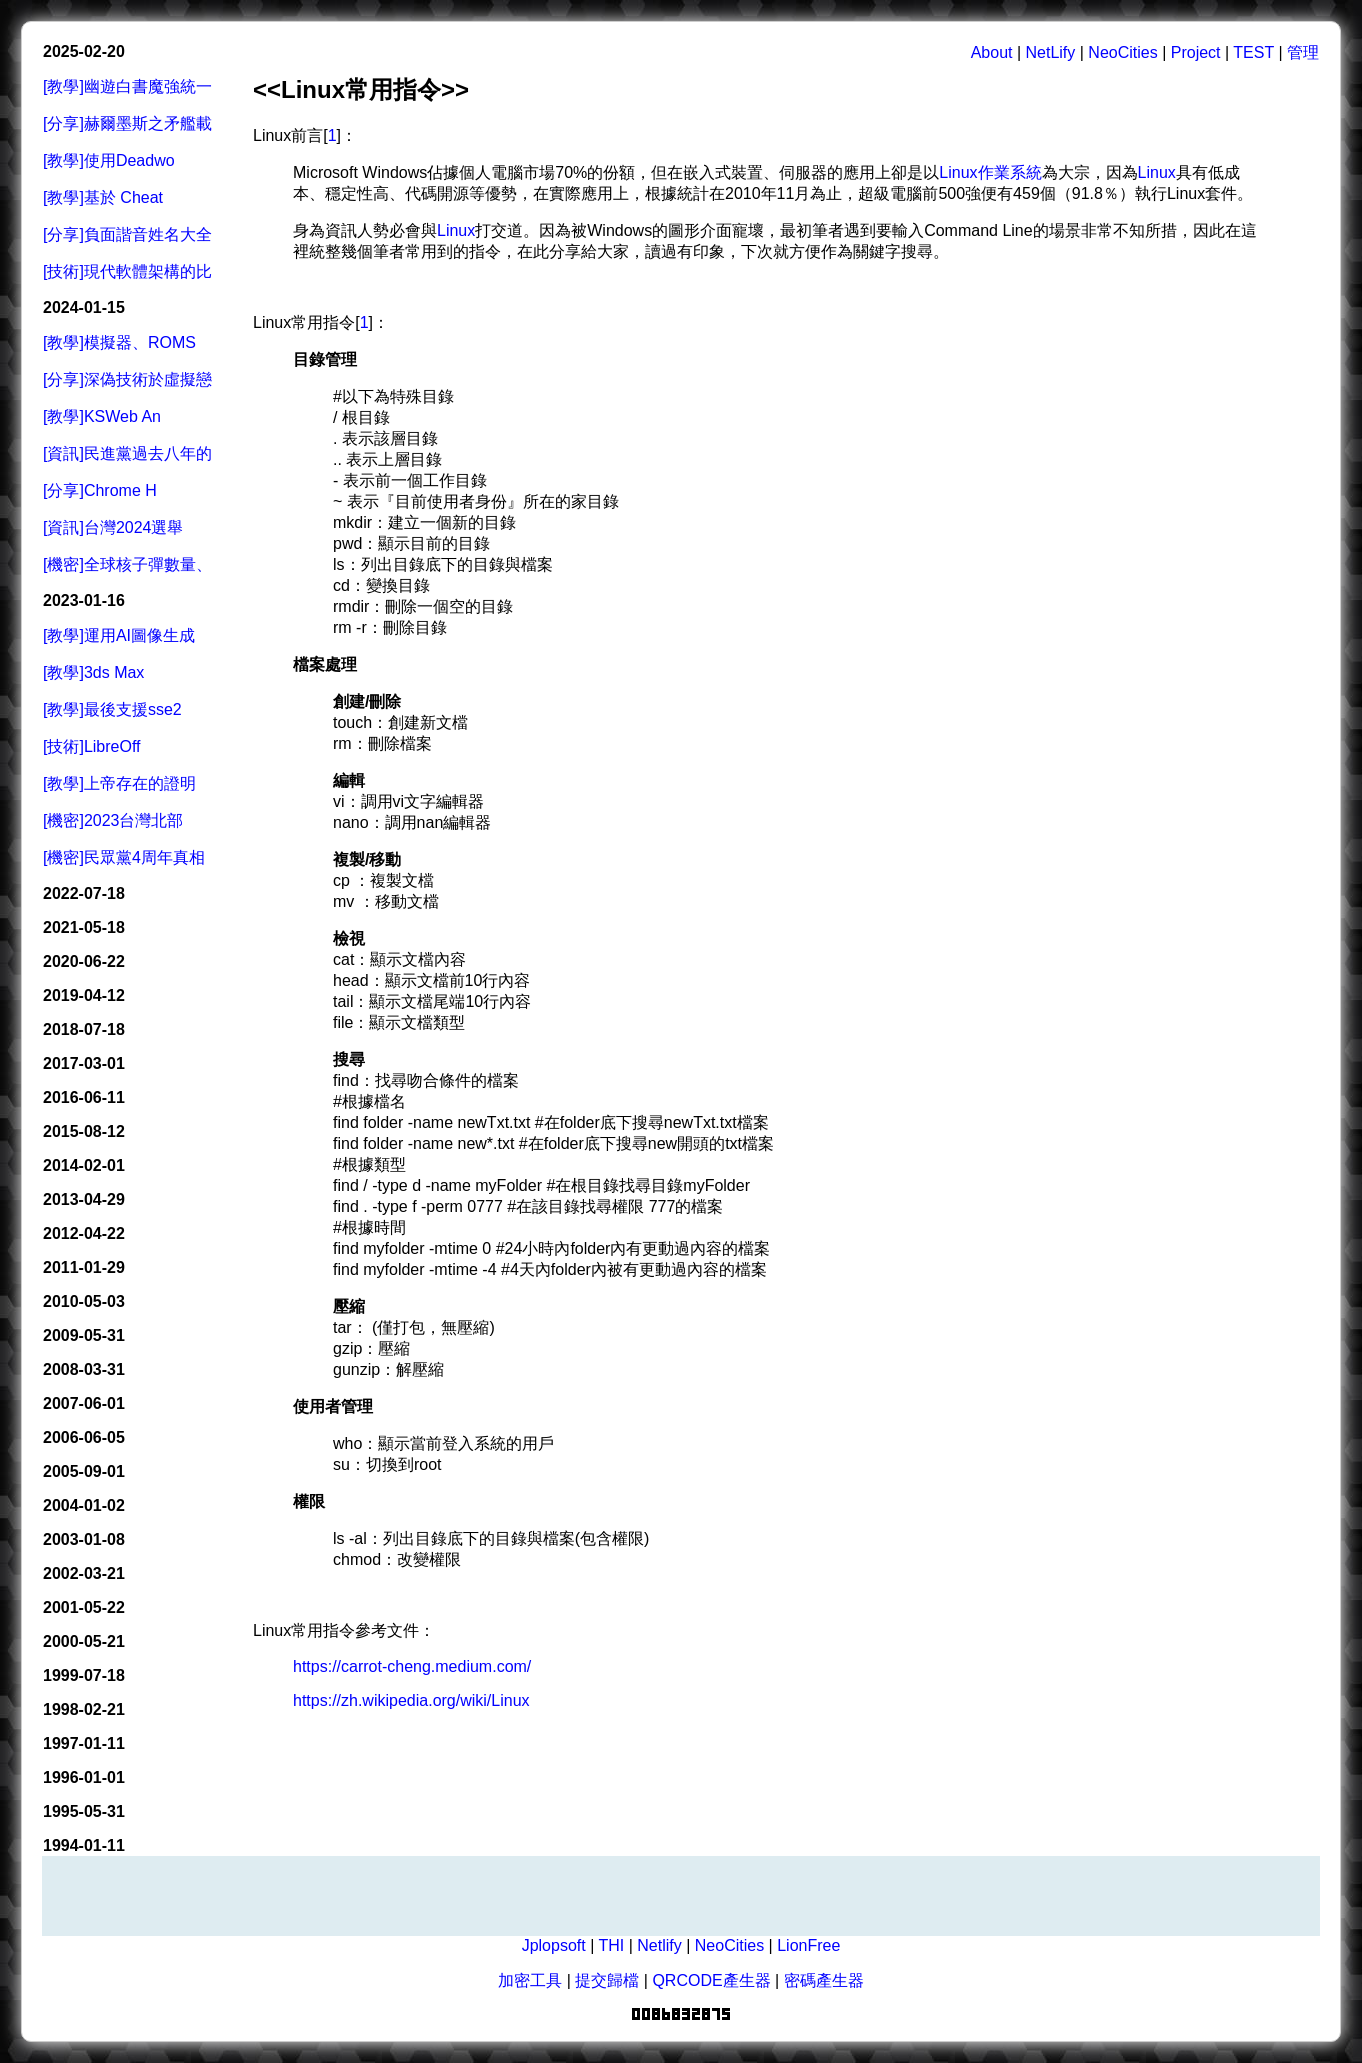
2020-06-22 (84, 961)
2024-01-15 (84, 307)
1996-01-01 (84, 1777)
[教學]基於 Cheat (103, 197)
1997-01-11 (84, 1743)
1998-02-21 (84, 1709)
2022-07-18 (84, 893)
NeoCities (1122, 52)
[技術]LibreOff (92, 746)
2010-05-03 (84, 1301)
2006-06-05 (84, 1437)
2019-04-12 (84, 995)
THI (611, 1945)
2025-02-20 (84, 51)
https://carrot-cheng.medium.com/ (412, 1666)
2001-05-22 (84, 1607)
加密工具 (530, 1980)
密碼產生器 (824, 1980)
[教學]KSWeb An (102, 416)
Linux (1157, 172)
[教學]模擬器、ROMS (119, 342)
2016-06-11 (84, 1097)
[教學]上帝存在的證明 (119, 783)
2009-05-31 (84, 1335)
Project (1196, 52)
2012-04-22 (84, 1233)
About (992, 52)
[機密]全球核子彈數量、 (127, 564)
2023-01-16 (84, 600)
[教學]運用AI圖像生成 (119, 635)
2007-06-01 (84, 1403)
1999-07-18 (84, 1675)
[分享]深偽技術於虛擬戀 (127, 379)
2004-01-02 (84, 1505)
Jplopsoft (554, 1945)
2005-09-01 (84, 1471)
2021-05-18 (84, 927)
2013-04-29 (84, 1199)
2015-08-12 (84, 1131)
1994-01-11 (84, 1845)
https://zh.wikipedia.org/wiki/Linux (411, 1700)
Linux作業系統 (990, 172)
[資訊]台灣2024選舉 (113, 527)
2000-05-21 (84, 1641)
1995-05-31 (84, 1811)
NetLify (1051, 52)
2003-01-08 (84, 1539)
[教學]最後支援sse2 (112, 709)
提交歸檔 (607, 1980)
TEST (1253, 52)
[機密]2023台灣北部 (113, 820)
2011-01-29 (84, 1267)
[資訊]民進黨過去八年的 (127, 453)
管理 (1303, 52)
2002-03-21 (84, 1573)
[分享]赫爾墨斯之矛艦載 (127, 123)
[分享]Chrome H (100, 490)
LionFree (808, 1945)
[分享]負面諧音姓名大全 (127, 234)
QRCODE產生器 (711, 1980)
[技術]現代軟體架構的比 (127, 271)
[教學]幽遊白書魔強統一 (127, 86)
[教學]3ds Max (93, 672)
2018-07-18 (84, 1029)
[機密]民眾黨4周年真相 (124, 857)
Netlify (659, 1945)
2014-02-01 (84, 1165)
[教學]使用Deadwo (109, 160)
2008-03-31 (84, 1369)
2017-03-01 (84, 1063)
